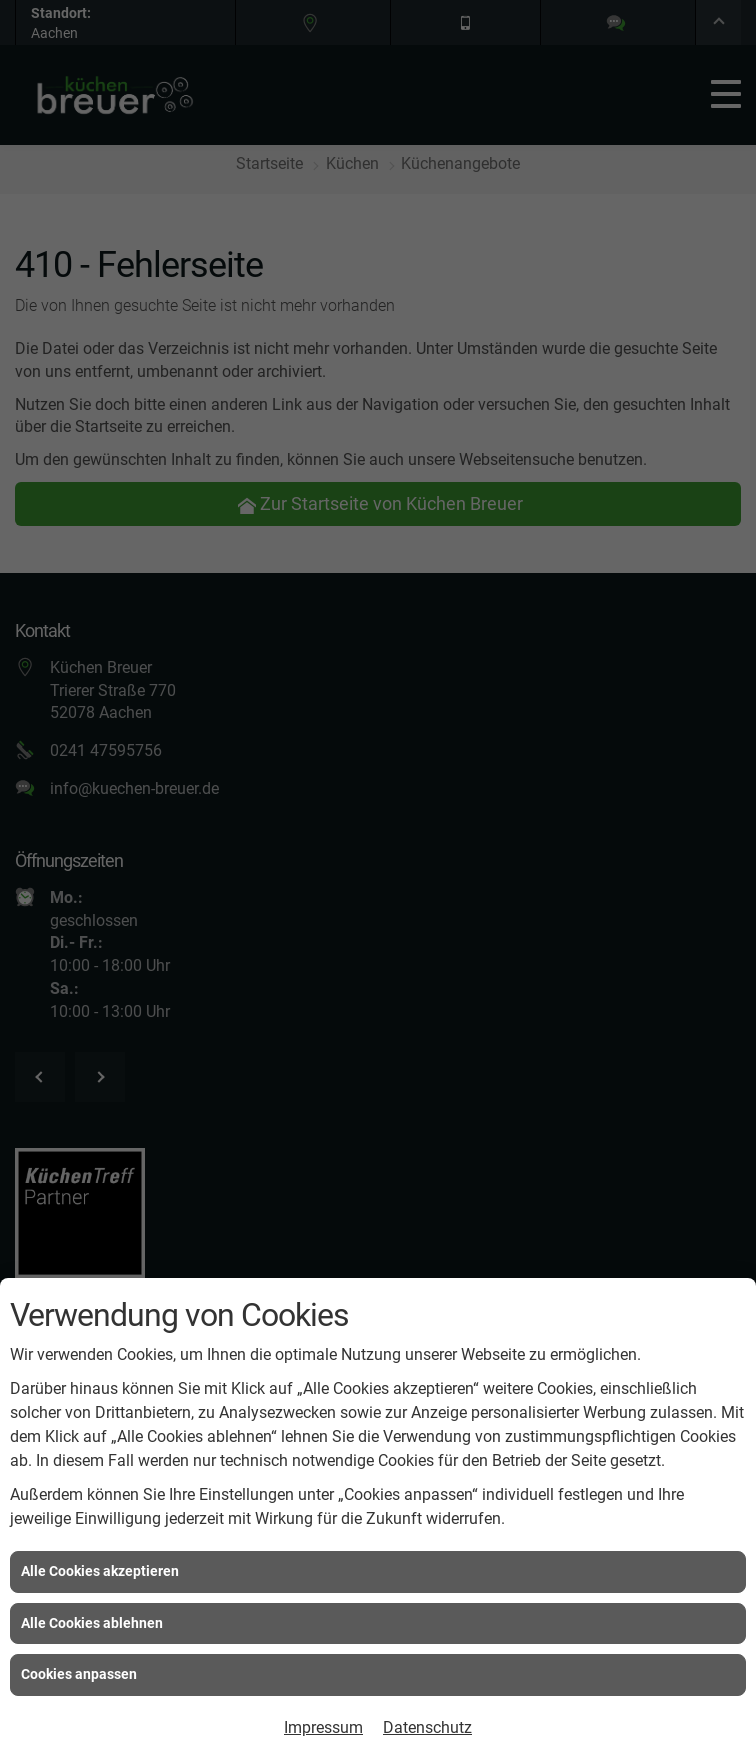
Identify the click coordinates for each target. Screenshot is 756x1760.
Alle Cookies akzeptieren (100, 1571)
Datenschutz (427, 1727)
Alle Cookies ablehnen (92, 1623)
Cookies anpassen (79, 1674)
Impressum (323, 1727)
